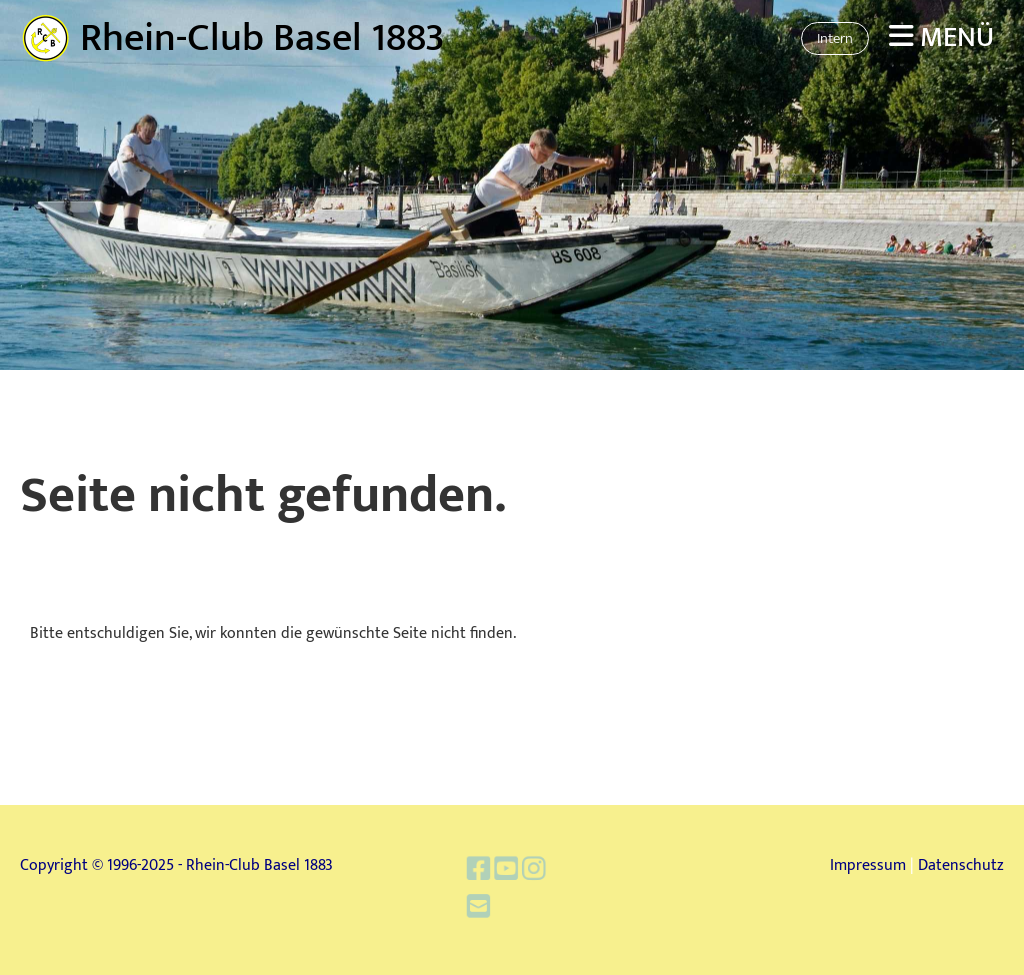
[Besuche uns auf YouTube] (507, 873)
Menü (941, 37)
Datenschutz (961, 865)
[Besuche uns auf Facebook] (483, 873)
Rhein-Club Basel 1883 (262, 38)
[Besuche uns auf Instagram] (531, 873)
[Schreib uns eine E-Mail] (483, 906)
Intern (835, 38)
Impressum (868, 865)
